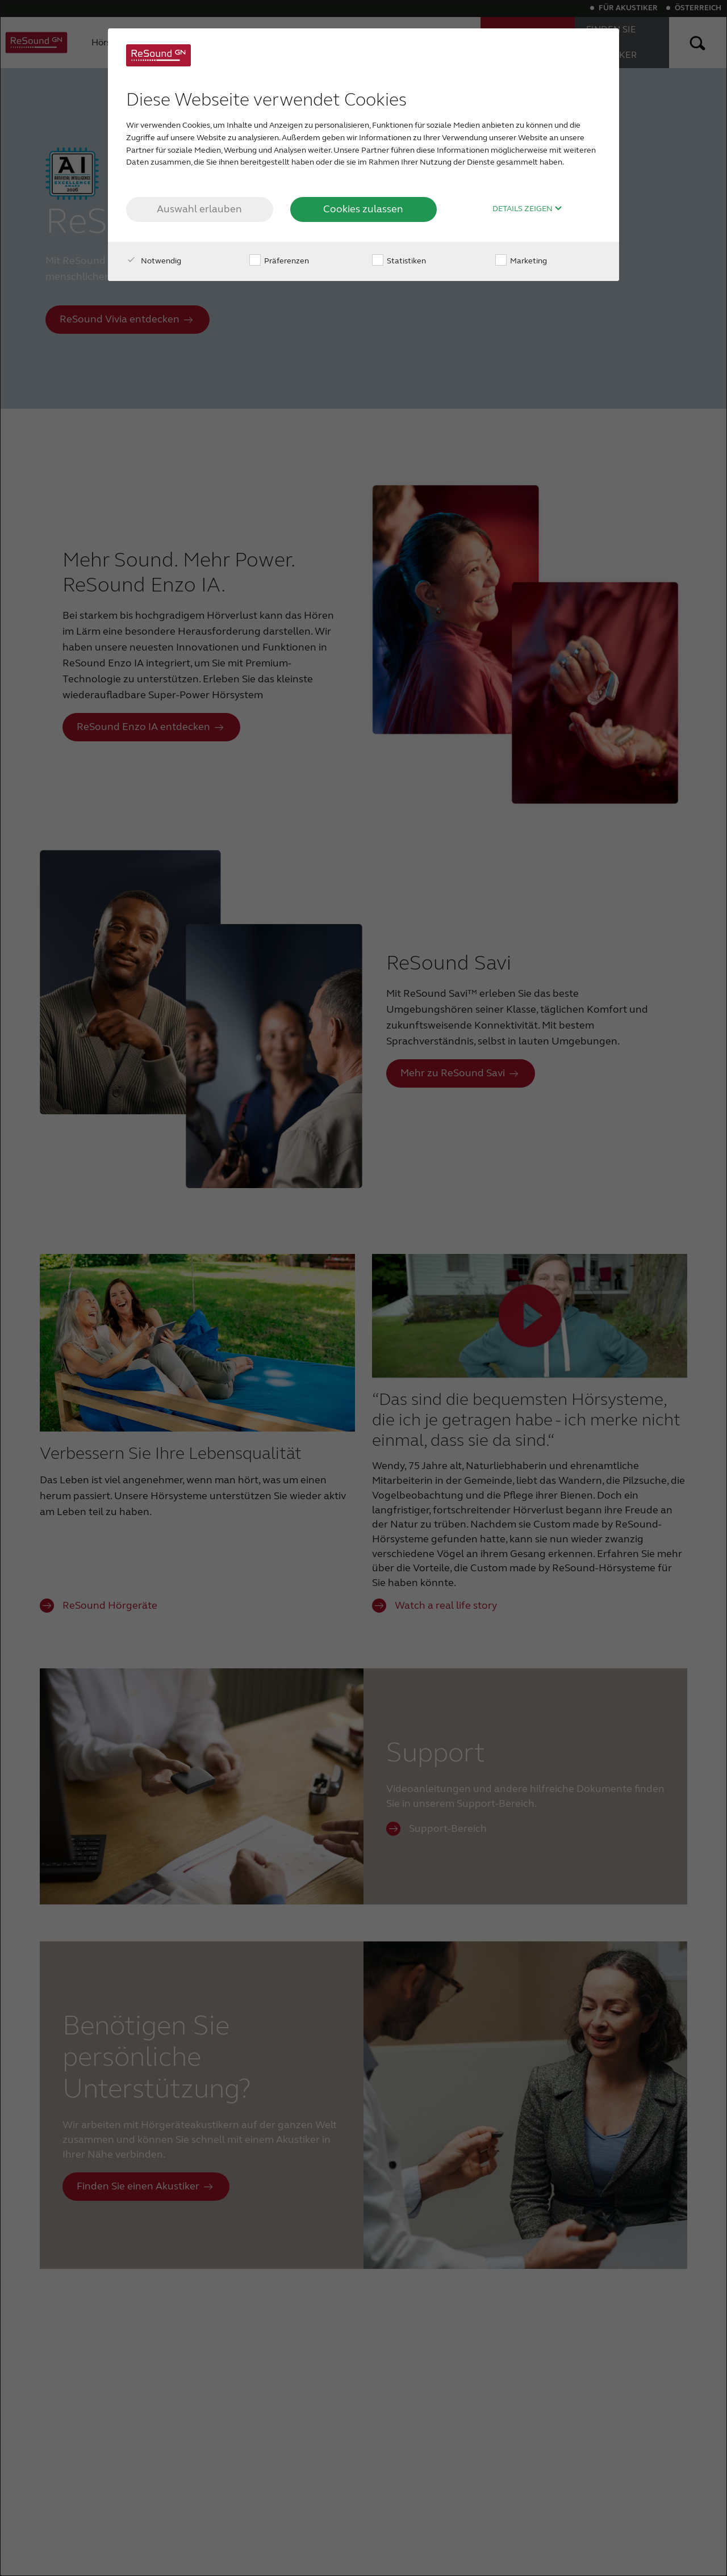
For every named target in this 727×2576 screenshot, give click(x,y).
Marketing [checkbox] (521, 260)
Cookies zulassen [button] (363, 209)
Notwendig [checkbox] (153, 260)
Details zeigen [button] (527, 208)
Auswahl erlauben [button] (199, 209)
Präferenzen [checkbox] (279, 260)
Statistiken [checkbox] (399, 260)
